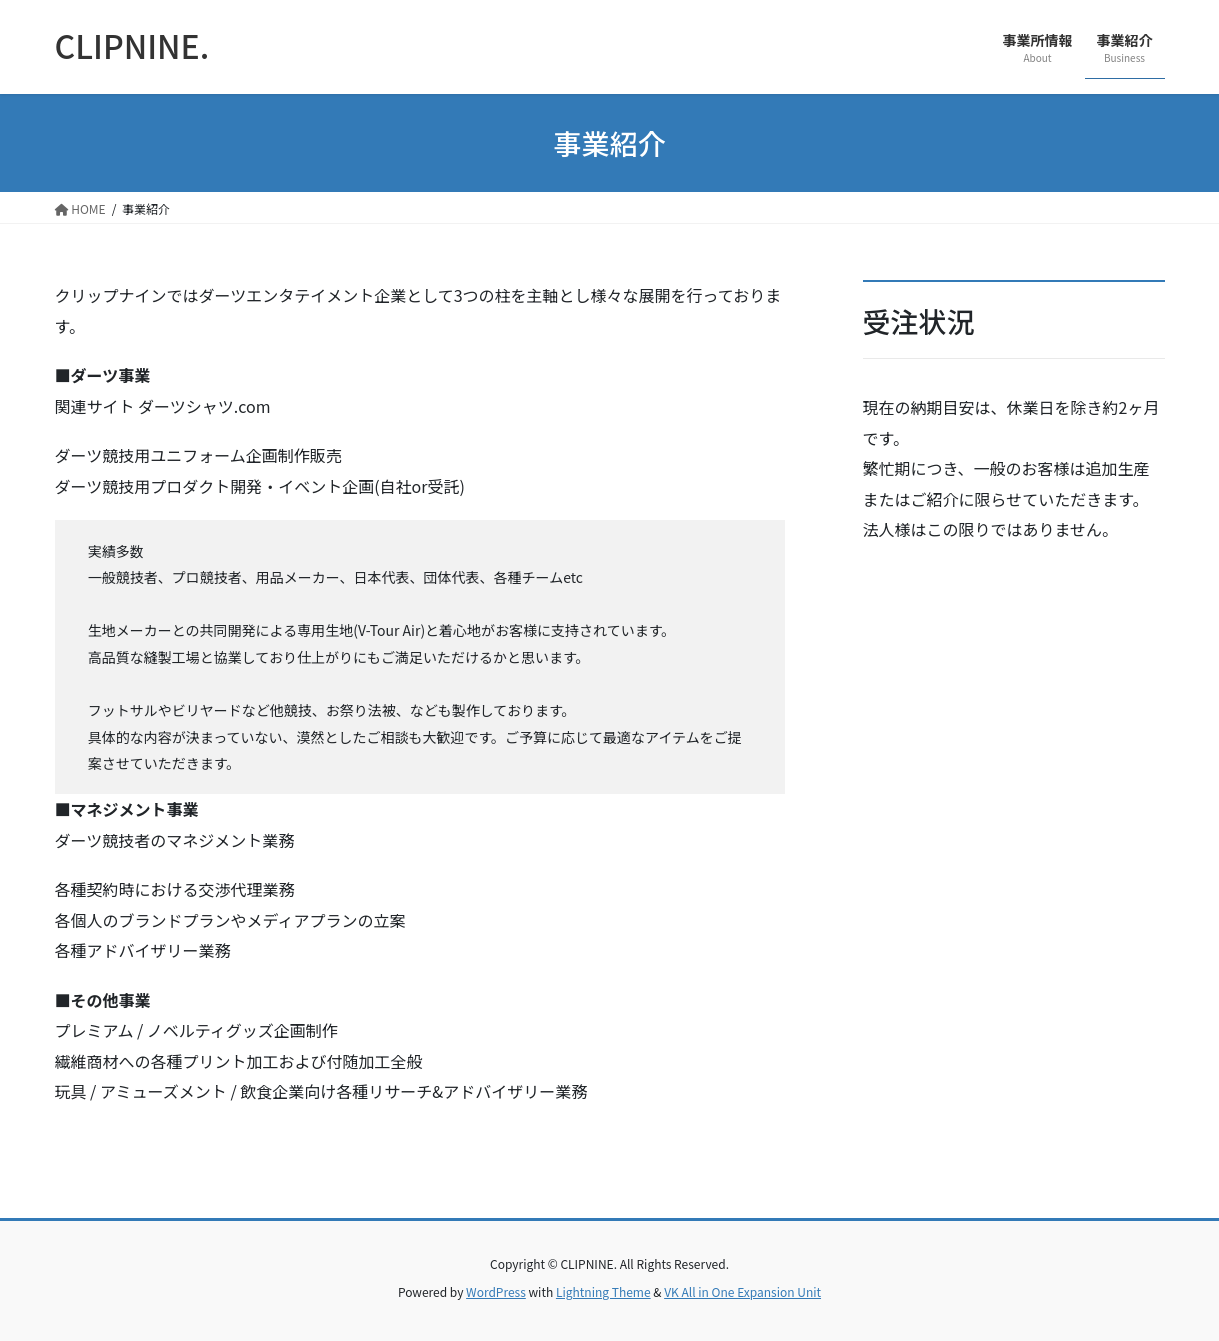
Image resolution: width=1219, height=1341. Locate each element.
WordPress (496, 1291)
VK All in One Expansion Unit (742, 1291)
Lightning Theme (603, 1291)
